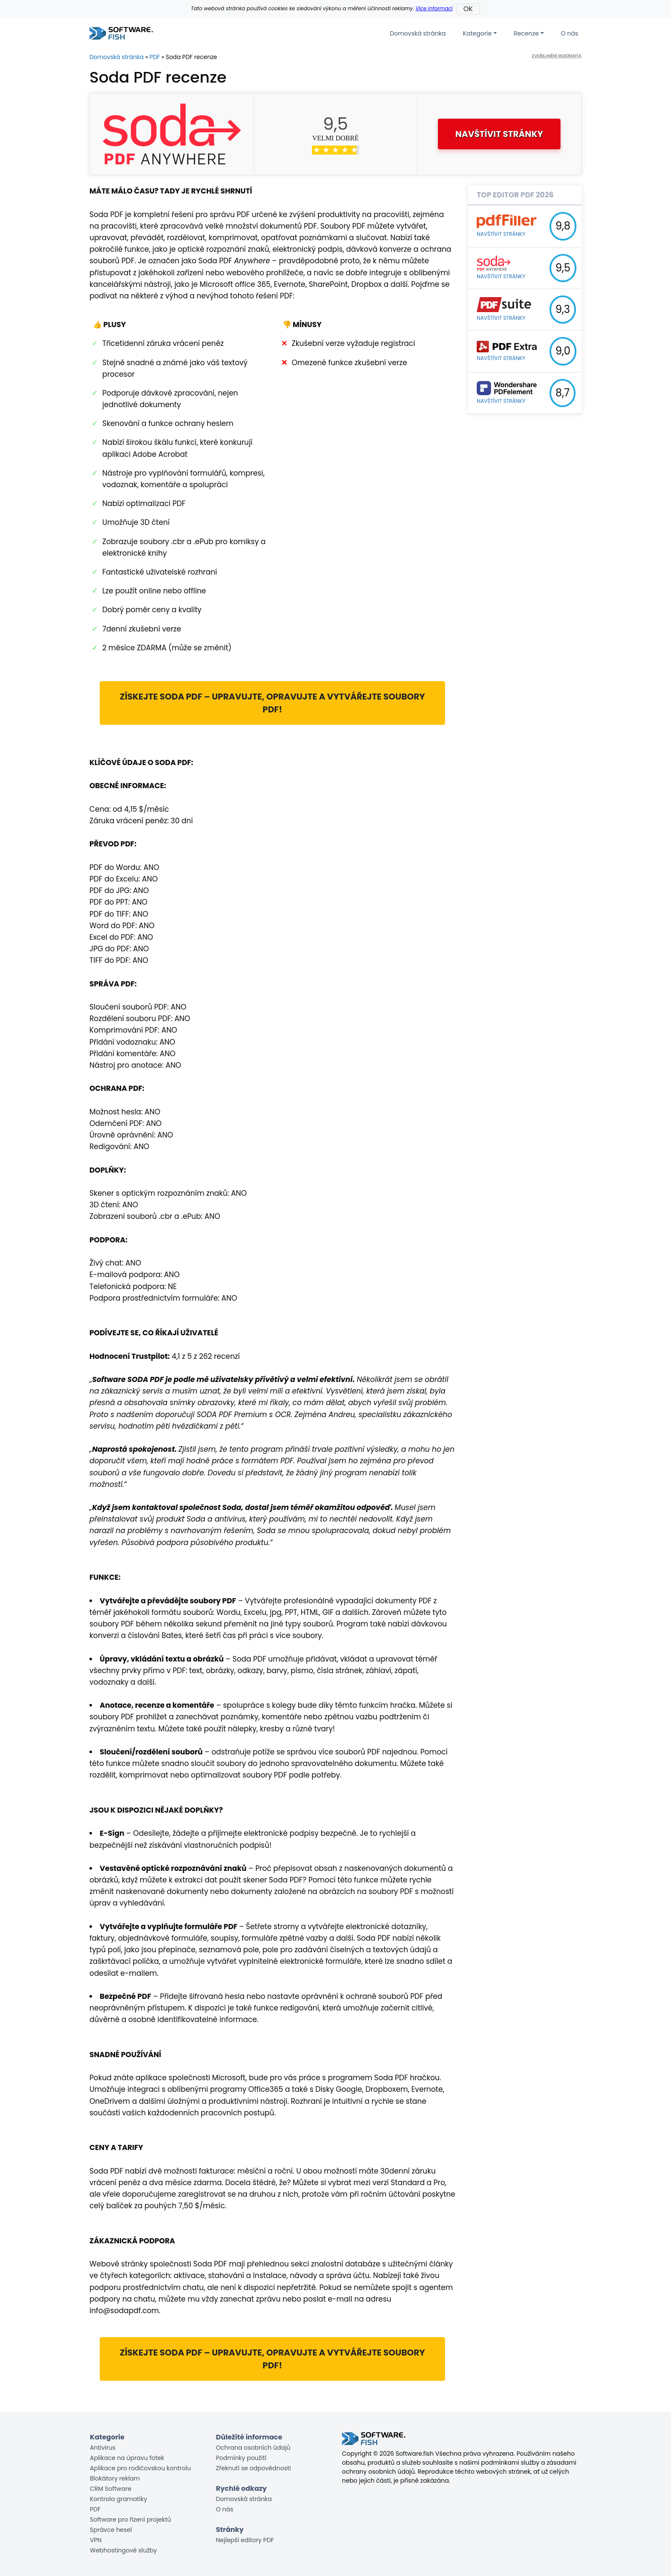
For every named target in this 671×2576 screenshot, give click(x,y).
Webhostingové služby (123, 2550)
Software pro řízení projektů (130, 2519)
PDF (154, 57)
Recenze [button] (526, 33)
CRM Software (110, 2488)
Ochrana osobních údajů (253, 2447)
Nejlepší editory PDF (245, 2540)
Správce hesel (111, 2529)
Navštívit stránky (499, 134)
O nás (569, 33)
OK (468, 9)
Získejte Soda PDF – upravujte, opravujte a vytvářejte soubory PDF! (272, 703)
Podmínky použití (241, 2458)
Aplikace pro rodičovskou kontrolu (140, 2468)
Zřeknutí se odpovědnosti (253, 2468)
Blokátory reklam (115, 2478)
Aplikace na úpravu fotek (127, 2458)
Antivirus (103, 2447)
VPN (95, 2540)
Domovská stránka (418, 33)
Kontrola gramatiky (118, 2499)
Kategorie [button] (477, 33)
